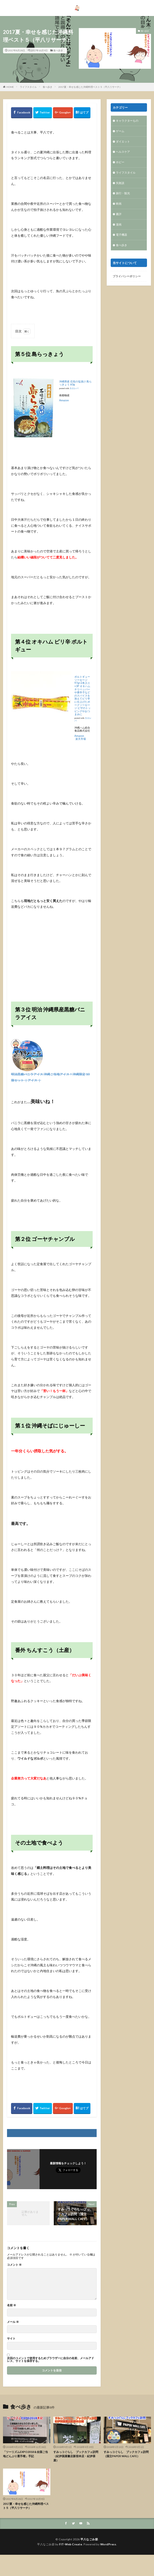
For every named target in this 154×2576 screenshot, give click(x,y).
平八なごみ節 (89, 2539)
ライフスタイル (28, 86)
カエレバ (74, 388)
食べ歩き (58, 50)
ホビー (120, 162)
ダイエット (123, 141)
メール (13, 2321)
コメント (14, 2264)
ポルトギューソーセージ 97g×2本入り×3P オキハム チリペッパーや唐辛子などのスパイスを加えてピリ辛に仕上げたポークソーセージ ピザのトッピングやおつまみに (82, 695)
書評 (119, 214)
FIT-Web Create (70, 2544)
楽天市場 (80, 738)
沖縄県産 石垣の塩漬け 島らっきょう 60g (75, 383)
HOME (10, 86)
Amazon (64, 400)
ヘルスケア (123, 152)
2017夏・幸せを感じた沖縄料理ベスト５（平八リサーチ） (90, 86)
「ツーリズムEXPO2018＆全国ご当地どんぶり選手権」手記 (25, 2454)
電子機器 (121, 235)
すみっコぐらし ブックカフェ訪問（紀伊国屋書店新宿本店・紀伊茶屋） (75, 2456)
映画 (119, 204)
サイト (11, 2338)
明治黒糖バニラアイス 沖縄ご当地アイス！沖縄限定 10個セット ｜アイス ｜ (50, 1074)
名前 (11, 2305)
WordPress (108, 2544)
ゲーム (120, 131)
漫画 (119, 225)
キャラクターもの (127, 120)
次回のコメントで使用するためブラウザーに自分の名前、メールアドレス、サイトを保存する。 (50, 2359)
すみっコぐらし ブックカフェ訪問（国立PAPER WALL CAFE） (126, 2454)
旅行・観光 (123, 193)
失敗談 (120, 183)
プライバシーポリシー (127, 277)
